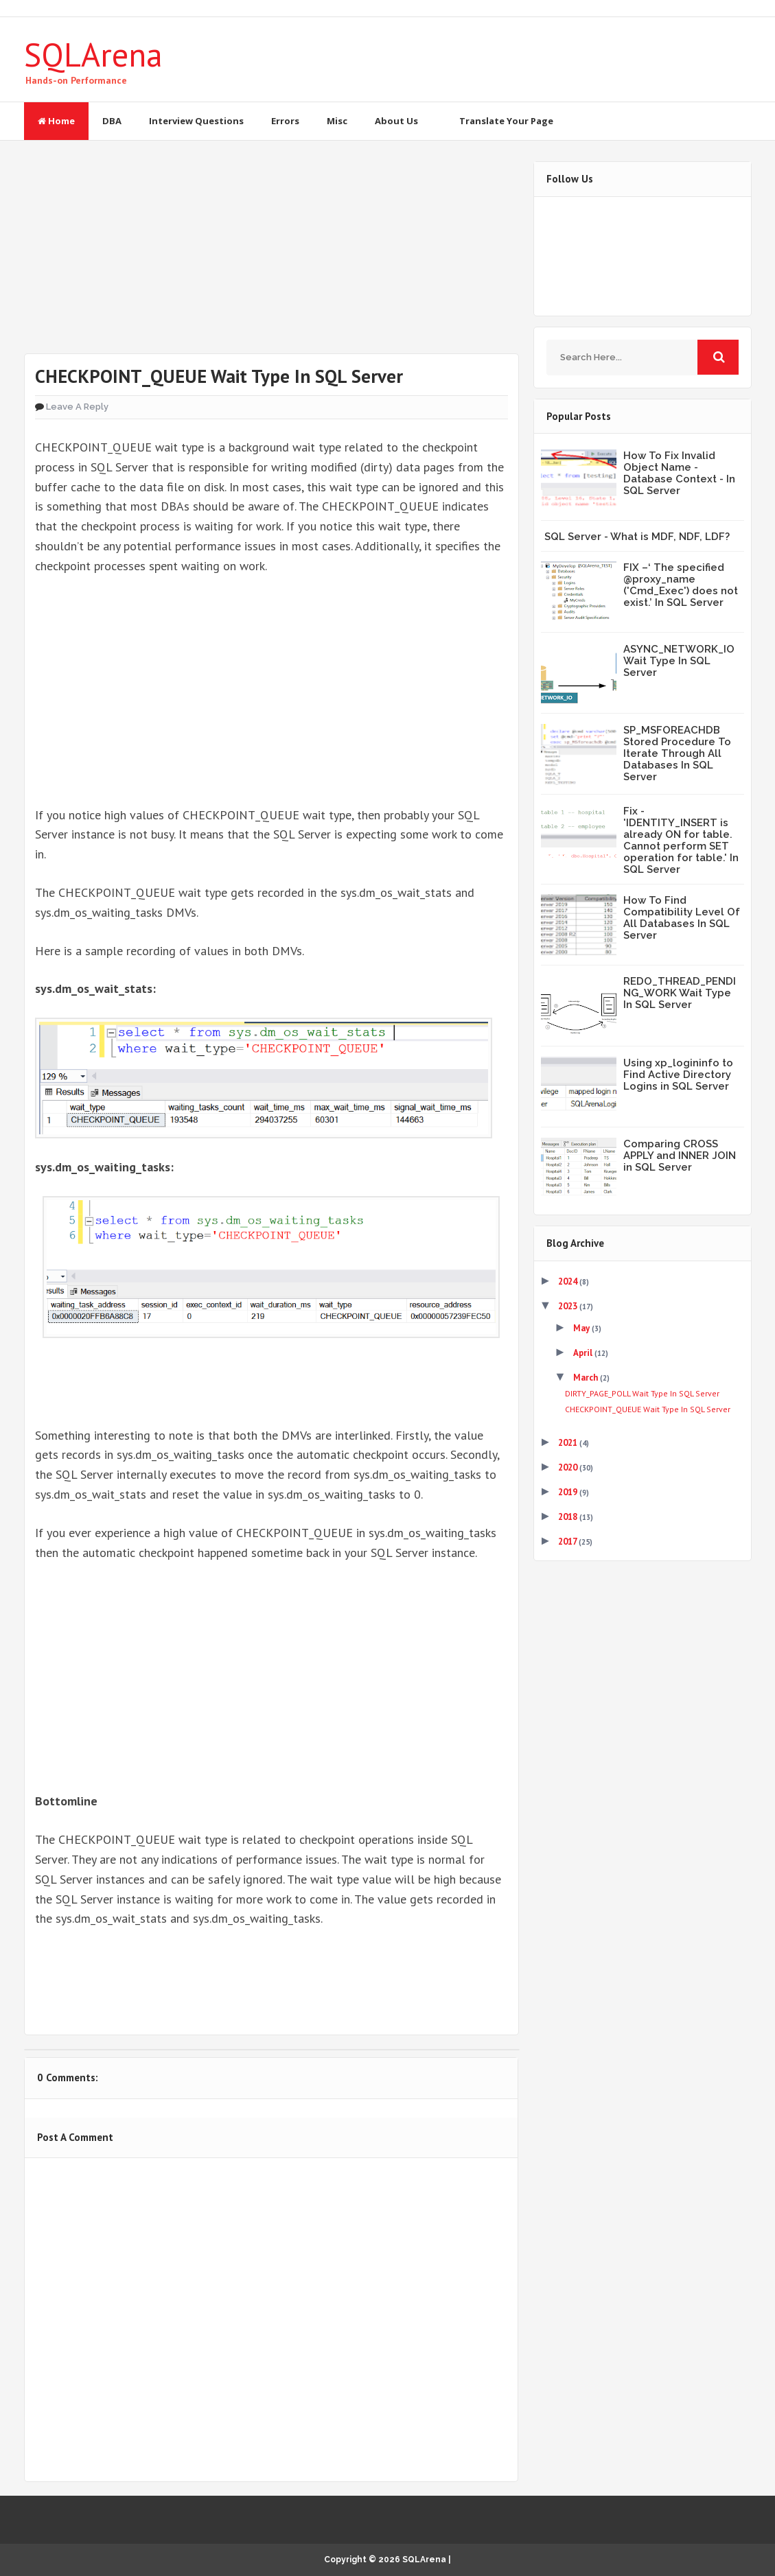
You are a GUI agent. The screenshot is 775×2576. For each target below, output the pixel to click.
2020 (568, 1467)
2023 (568, 1306)
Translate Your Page (506, 121)
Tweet (79, 1980)
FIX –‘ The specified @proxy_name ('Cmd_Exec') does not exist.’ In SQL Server (680, 585)
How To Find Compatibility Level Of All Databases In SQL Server (681, 917)
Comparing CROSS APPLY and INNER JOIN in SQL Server (679, 1155)
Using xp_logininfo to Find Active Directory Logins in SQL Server (678, 1074)
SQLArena (93, 54)
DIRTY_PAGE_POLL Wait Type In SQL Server (642, 1393)
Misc (337, 121)
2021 (568, 1443)
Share (172, 1980)
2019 (568, 1492)
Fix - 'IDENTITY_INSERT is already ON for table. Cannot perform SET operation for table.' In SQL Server (681, 840)
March (586, 1377)
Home (56, 121)
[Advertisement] (271, 257)
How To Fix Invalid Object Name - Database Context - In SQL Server (679, 473)
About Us (396, 121)
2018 (568, 1517)
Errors (285, 121)
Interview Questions (196, 121)
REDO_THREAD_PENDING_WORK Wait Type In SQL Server (679, 993)
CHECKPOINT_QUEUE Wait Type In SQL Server (647, 1409)
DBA (112, 121)
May (582, 1328)
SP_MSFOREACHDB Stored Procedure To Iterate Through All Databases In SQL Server (677, 753)
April (583, 1353)
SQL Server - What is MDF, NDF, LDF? (637, 536)
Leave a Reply (77, 406)
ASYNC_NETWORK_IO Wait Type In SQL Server (678, 661)
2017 (568, 1541)
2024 (568, 1281)
